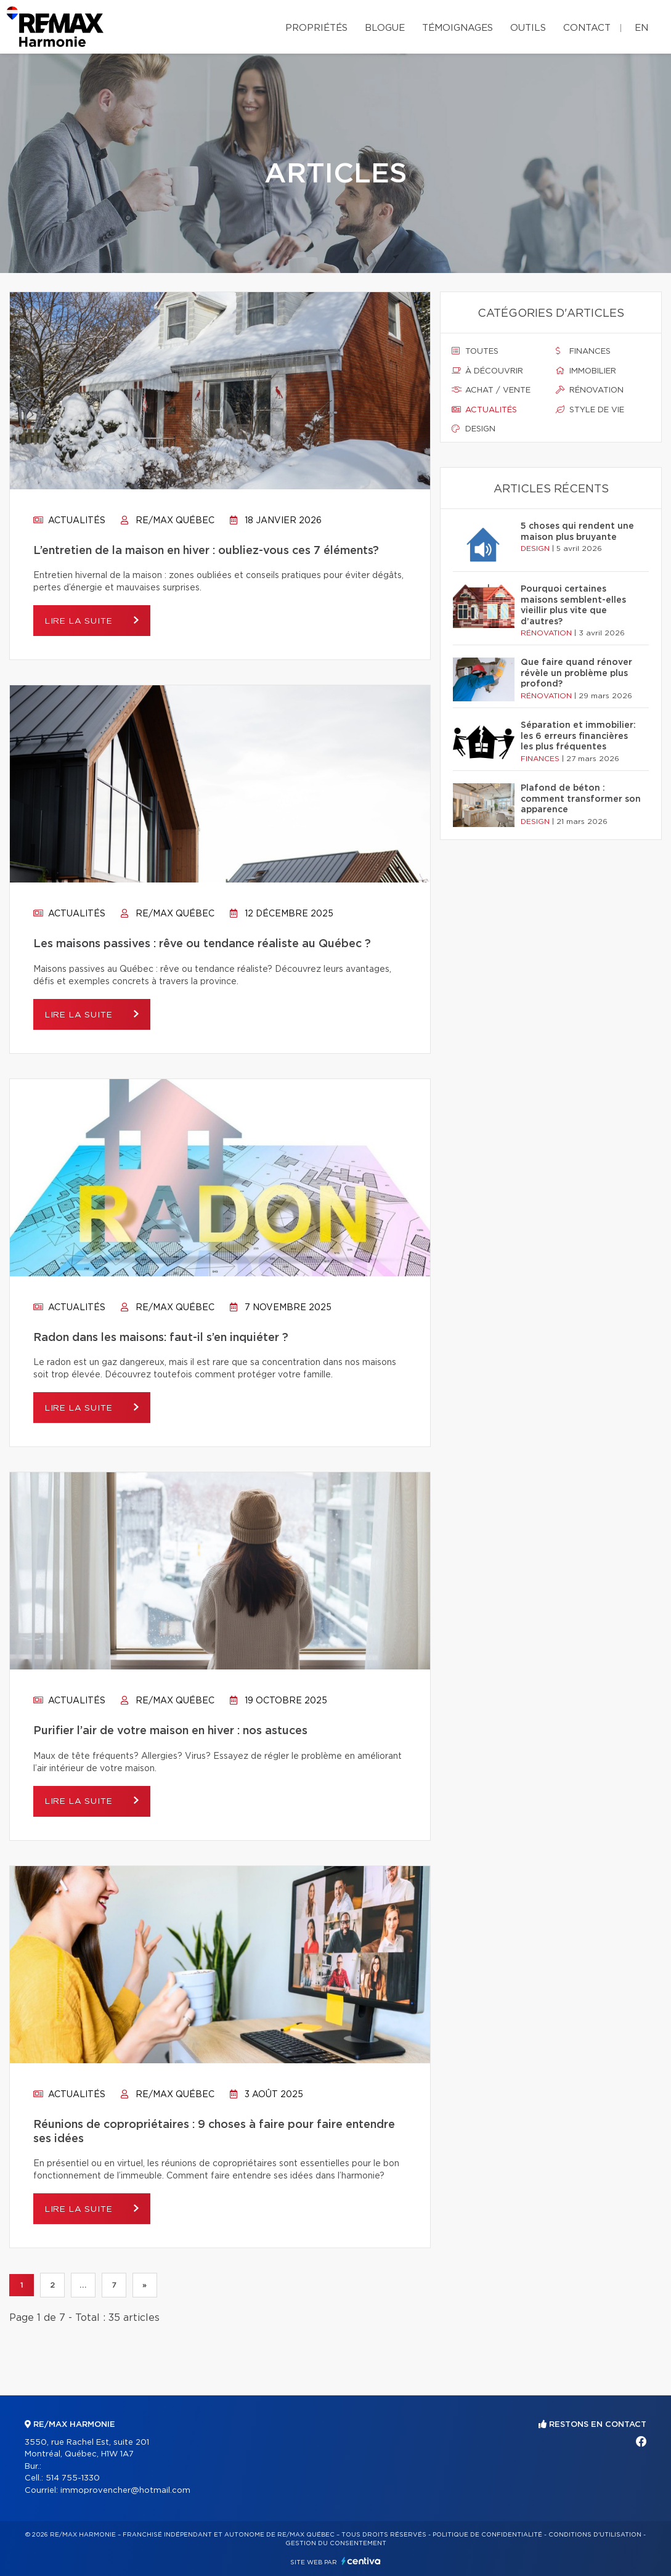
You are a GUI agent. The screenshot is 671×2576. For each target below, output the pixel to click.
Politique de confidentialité (487, 2535)
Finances (583, 351)
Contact (587, 28)
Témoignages (457, 28)
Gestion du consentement (335, 2543)
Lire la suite (83, 621)
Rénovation (590, 390)
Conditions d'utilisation (594, 2535)
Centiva (361, 2561)
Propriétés (316, 28)
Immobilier (586, 371)
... (82, 2285)
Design (473, 429)
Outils (528, 28)
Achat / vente (491, 390)
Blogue (385, 28)
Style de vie (590, 410)
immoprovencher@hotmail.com (125, 2491)
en (641, 28)
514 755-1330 (73, 2478)
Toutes (475, 351)
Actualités (69, 520)
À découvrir (487, 371)
